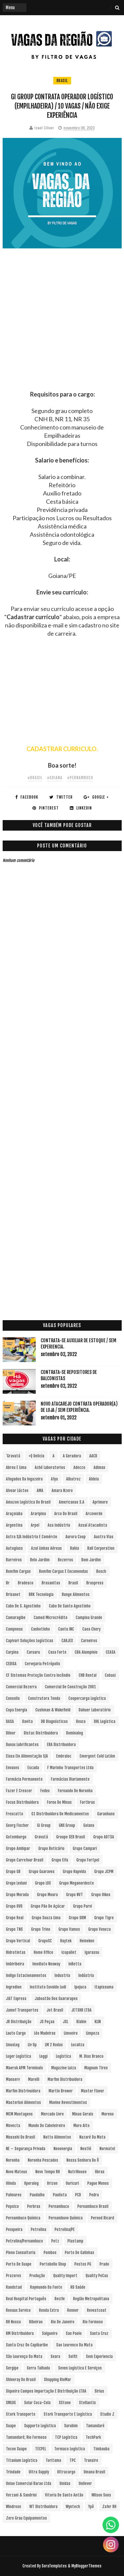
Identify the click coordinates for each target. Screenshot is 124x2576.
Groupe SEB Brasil (70, 1836)
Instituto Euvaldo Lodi (48, 1987)
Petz (55, 2241)
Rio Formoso (93, 2321)
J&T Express (16, 1998)
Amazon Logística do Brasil (28, 1502)
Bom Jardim (91, 1559)
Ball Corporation (100, 1548)
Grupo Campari (85, 1848)
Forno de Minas (59, 1802)
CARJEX (67, 1640)
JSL (65, 2021)
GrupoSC (45, 1940)
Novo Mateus (16, 2171)
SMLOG (11, 2402)
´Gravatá (13, 1455)
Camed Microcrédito (50, 1617)
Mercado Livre (52, 2114)
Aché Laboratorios (50, 1467)
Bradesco (25, 1582)
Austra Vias (103, 1536)
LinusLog (13, 2044)
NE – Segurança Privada (25, 2148)
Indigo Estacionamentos (26, 1975)
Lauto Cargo (16, 2033)
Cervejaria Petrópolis (42, 1663)
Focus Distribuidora (22, 1802)
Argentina (14, 1525)
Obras (99, 2171)
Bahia (74, 1548)
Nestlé (85, 2148)
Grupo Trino (40, 1929)
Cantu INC (66, 1629)
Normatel (107, 2148)
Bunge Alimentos (76, 1594)
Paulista (60, 2194)
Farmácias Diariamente (70, 1779)
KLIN (98, 2021)
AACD (93, 1455)
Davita (27, 1721)
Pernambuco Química (23, 2217)
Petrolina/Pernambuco (24, 2241)
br (8, 1582)
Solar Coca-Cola (37, 2402)
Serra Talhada (38, 2368)
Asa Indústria (59, 1525)
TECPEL (40, 2448)
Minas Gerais (82, 2114)
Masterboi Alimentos (23, 2102)
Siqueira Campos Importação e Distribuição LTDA (46, 2391)
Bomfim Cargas (18, 1571)
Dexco (81, 1721)
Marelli (33, 2079)
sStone (65, 2402)
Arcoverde (94, 1513)
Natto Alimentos (57, 2137)
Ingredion (13, 1987)
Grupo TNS (14, 1929)
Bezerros (65, 1559)
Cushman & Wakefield (52, 1709)
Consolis (13, 1698)
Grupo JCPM (103, 1871)
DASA (10, 1721)
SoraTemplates (54, 2565)
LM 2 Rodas (54, 2044)
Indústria (86, 1975)
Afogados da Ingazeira (24, 1479)
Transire (91, 2460)
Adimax (99, 1467)
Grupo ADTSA (103, 1836)
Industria (62, 1975)
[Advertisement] (62, 328)
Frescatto (14, 1813)
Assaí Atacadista (92, 1525)
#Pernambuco (80, 777)
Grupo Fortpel (87, 1860)
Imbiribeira (15, 1963)
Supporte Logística (40, 2425)
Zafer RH (109, 2506)
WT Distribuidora (43, 2506)
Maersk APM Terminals (24, 2067)
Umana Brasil (94, 2471)
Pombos (50, 2252)
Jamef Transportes (22, 2010)
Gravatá (41, 1836)
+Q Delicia (36, 1455)
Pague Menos (98, 2183)
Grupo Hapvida (74, 1871)
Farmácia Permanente (24, 1779)
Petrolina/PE (65, 2229)
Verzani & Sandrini (21, 2495)
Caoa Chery (91, 1629)
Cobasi (110, 1675)
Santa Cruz (99, 2333)
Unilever (85, 2483)
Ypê (91, 2506)
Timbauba (101, 2448)
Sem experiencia (99, 2356)
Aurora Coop (75, 1536)
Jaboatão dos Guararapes (56, 1998)
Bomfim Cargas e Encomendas (63, 1571)
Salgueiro (50, 2333)
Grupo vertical (18, 1940)
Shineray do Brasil (21, 2379)
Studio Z (107, 2414)
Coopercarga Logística (87, 1698)
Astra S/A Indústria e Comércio (31, 1536)
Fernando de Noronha (75, 1790)
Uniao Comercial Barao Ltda (28, 2483)
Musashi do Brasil (20, 2137)
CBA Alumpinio (86, 1652)
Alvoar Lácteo (17, 1490)
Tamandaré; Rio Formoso (26, 2437)
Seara (55, 2356)
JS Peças (47, 2021)
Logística (63, 2056)
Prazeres (13, 2275)
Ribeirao (36, 2321)
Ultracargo (66, 2471)
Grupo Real (14, 1917)
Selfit (73, 2356)
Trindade (13, 2471)
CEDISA (11, 1663)
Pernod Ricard (102, 2217)
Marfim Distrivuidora (23, 2090)
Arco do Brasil (65, 1513)
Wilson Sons (101, 2495)
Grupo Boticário (51, 1848)
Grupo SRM (77, 1917)
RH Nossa (13, 2321)
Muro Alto (81, 2125)
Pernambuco (59, 2206)
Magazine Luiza (63, 2067)
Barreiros (14, 1559)
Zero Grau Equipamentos (26, 2518)
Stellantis (87, 2402)
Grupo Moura (47, 1894)
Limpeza (92, 2033)
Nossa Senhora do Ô (82, 2160)
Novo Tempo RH (47, 2171)
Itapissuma (104, 1987)
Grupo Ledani (16, 1883)
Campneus (14, 1629)
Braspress (94, 1582)
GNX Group (67, 1825)
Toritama (53, 2460)
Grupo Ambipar (18, 1848)
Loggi (43, 2056)
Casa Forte (57, 1652)
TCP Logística (66, 2437)
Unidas (65, 2483)
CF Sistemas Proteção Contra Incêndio (38, 1675)
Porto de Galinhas (79, 2252)
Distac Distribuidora (41, 1733)
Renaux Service (18, 2310)
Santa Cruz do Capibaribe (27, 2344)
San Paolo (74, 2333)
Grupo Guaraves (42, 1871)
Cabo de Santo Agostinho (70, 1606)
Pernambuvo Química (66, 2217)
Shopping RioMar (57, 2379)
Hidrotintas (15, 1952)
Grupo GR (13, 1871)
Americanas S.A (71, 1502)
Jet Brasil (55, 2010)
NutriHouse (77, 2171)
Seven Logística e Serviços (80, 2368)
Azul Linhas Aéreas (46, 1548)
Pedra (94, 2194)
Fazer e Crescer (19, 1790)
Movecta (13, 2125)
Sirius (99, 2391)
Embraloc (63, 1756)
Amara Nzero (62, 1490)
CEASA (110, 1652)
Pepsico (12, 2206)
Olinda (11, 2183)
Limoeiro (71, 2033)
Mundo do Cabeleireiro (46, 2125)
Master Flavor (92, 2090)
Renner (73, 2310)
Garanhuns (106, 1813)
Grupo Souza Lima (46, 1917)
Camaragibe (15, 1617)
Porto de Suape (18, 2264)
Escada (33, 1767)
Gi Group (44, 1825)
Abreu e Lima (16, 1467)
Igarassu (92, 1952)
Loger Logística (18, 2056)
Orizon (52, 2183)
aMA (40, 1490)
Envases (12, 1767)
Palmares (13, 2194)
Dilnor (11, 1733)
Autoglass (14, 1548)
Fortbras (87, 1802)
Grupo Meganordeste (76, 1883)
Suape (11, 2425)
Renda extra (49, 2310)
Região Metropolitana (91, 2298)
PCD (78, 2194)
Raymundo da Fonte (46, 2287)
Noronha (13, 2160)
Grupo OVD (14, 1906)
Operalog (31, 2183)
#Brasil (34, 777)
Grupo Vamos (69, 1929)
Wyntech (73, 2506)
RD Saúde (77, 2287)
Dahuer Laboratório (95, 1709)
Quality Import (65, 2275)
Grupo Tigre (104, 1917)
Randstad (14, 2287)
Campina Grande (89, 1617)
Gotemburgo (16, 1836)
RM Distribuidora (20, 2333)
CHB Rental (88, 1675)
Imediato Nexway (46, 1963)
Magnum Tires (96, 2067)
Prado (104, 2264)
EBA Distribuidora (61, 1744)
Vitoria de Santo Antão (64, 2495)
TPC (72, 2460)
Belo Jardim (40, 1559)
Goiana (88, 1825)
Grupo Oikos (100, 1894)
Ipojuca (80, 1987)
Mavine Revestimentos (68, 2102)
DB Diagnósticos (54, 1721)
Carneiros (89, 1640)
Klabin (81, 2021)
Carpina (12, 1652)
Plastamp (75, 2241)
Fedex (45, 1790)
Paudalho (37, 2194)
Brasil (62, 80)
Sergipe (12, 2368)
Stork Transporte (20, 2414)
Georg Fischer (17, 1825)
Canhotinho (40, 1629)
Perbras (33, 2206)
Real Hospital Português (26, 2298)
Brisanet (13, 1594)
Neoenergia (63, 2148)
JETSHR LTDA (81, 2010)
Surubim (71, 2425)
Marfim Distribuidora (65, 2079)
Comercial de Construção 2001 (70, 1686)
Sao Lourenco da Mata (74, 2344)
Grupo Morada (17, 1894)
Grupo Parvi (82, 1906)
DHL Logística (104, 1721)
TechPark (93, 2437)
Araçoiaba (14, 1513)
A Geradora (72, 1455)
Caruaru (33, 1652)
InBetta (74, 1963)
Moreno (108, 2114)
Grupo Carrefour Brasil (24, 1860)
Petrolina (38, 2229)
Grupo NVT (74, 1894)
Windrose (13, 2506)
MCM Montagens (19, 2114)
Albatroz (73, 1479)
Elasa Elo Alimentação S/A (27, 1756)
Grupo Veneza (99, 1929)
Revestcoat (96, 2310)
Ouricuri (72, 2183)
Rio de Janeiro (62, 2321)
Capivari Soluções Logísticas (29, 1640)
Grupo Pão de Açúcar (48, 1906)
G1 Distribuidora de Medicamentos (60, 1813)
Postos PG (82, 2264)
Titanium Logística (21, 2460)
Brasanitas (51, 1582)
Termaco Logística (69, 2448)
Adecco (79, 1467)
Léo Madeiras (45, 2033)
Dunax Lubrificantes (22, 1744)
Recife (60, 2298)
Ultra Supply (39, 2471)
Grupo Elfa (60, 1860)
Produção (37, 2275)
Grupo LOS (43, 1883)
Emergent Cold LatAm (97, 1756)
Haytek (65, 1940)
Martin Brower (61, 2090)
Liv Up (32, 2044)
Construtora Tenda (44, 1698)
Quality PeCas (97, 2275)
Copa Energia (16, 1709)
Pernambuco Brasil (92, 2206)
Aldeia (94, 1479)
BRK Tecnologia (41, 1594)
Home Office (43, 1952)
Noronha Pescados (43, 2160)
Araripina (38, 1513)
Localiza (77, 2044)
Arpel (35, 1525)
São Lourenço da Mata (24, 2356)
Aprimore (100, 1502)
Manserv (13, 2079)
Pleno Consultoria (20, 2252)
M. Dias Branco (91, 2056)
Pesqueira (14, 2229)
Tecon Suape (16, 2448)
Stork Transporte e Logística (68, 2414)
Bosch (101, 1571)
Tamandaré (95, 2425)
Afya (54, 1479)
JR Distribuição (18, 2021)
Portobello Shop (53, 2264)
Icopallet (69, 1952)
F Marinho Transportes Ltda (70, 1767)
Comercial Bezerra (21, 1686)
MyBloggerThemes (86, 2565)
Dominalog (74, 1733)
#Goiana (54, 777)
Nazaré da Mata (92, 2137)
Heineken (87, 1940)
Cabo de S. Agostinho (23, 1606)
